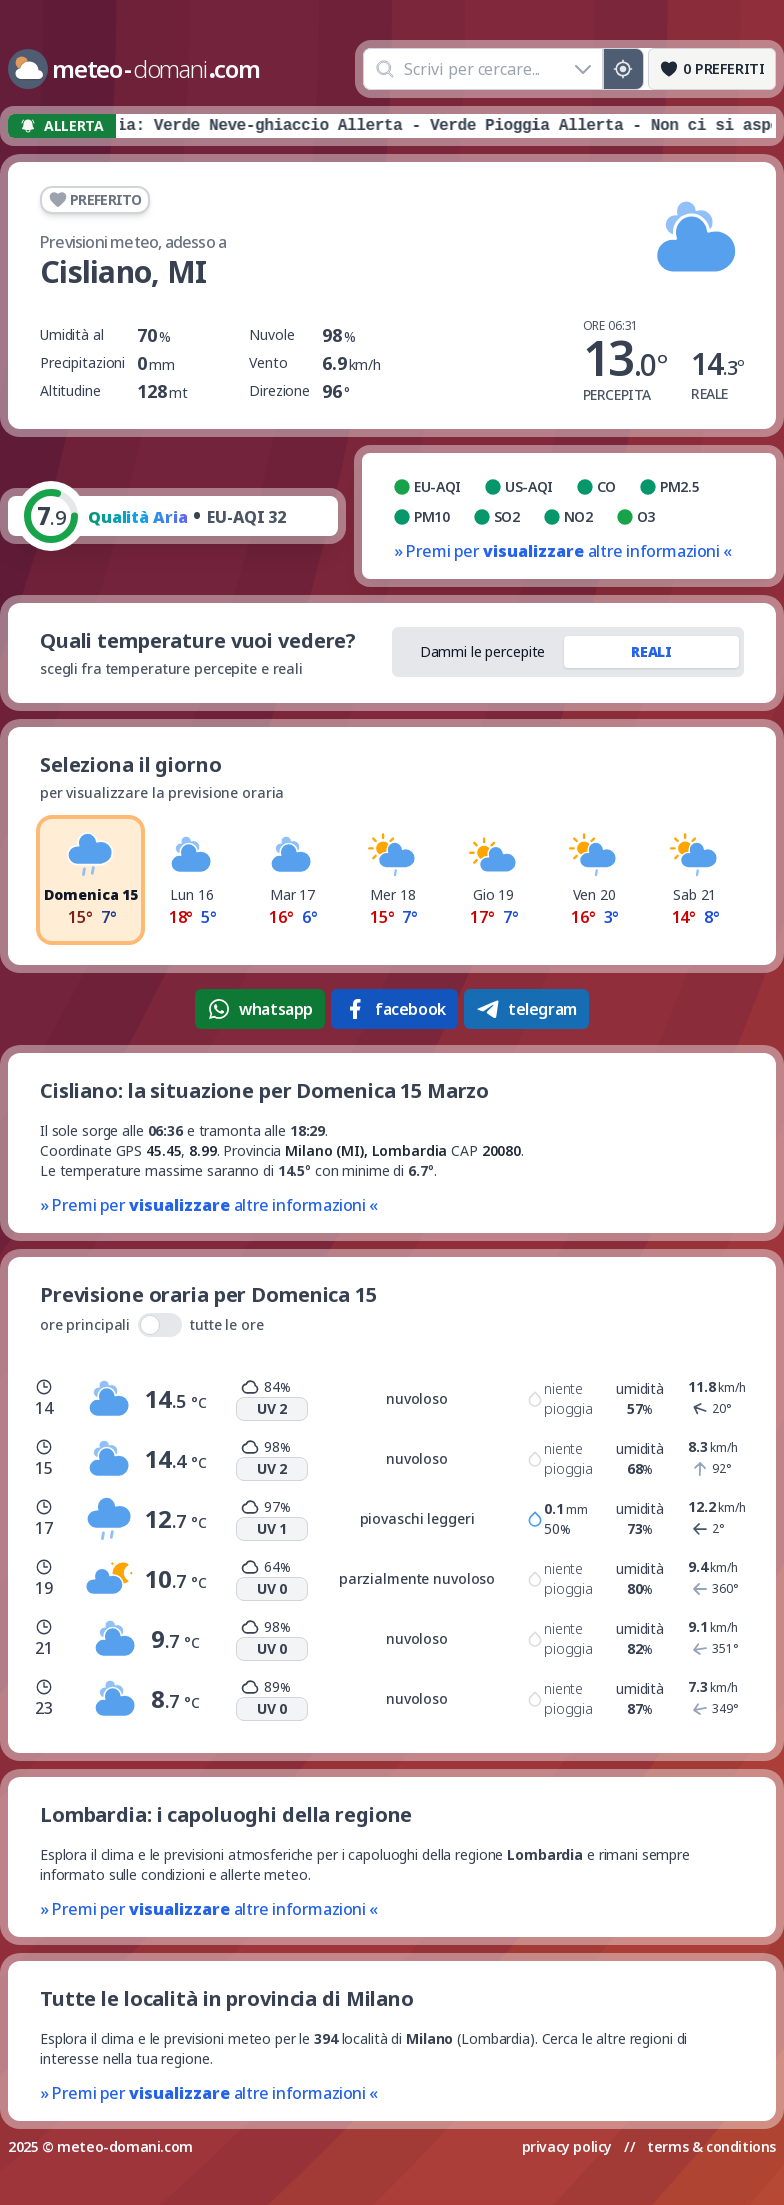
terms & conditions (711, 2146)
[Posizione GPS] (623, 69)
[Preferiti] (712, 69)
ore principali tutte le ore (152, 1325)
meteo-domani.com (125, 2146)
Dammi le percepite (483, 651)
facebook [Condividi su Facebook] (394, 1009)
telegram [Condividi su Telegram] (526, 1009)
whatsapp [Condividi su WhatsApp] (260, 1009)
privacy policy (567, 2146)
